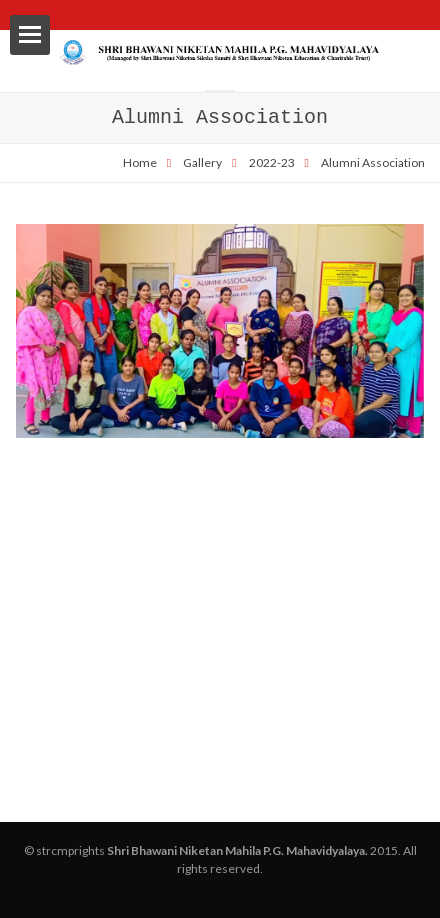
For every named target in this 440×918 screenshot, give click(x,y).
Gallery (202, 162)
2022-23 (272, 162)
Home (140, 162)
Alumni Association (373, 162)
